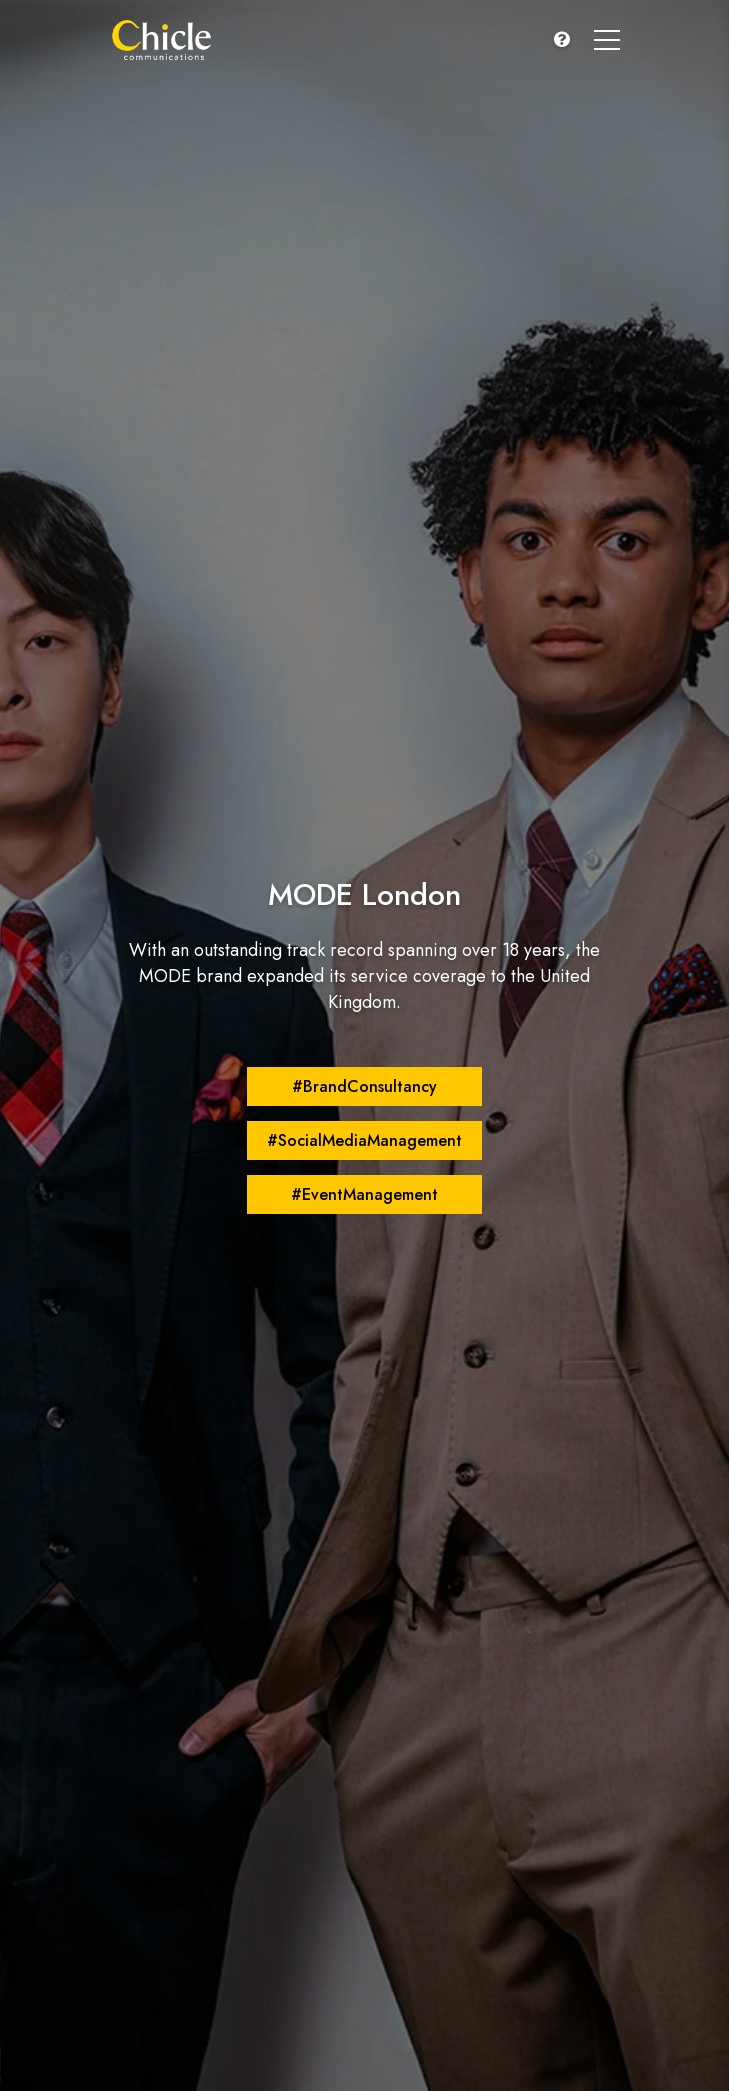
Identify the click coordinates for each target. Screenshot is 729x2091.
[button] (562, 39)
